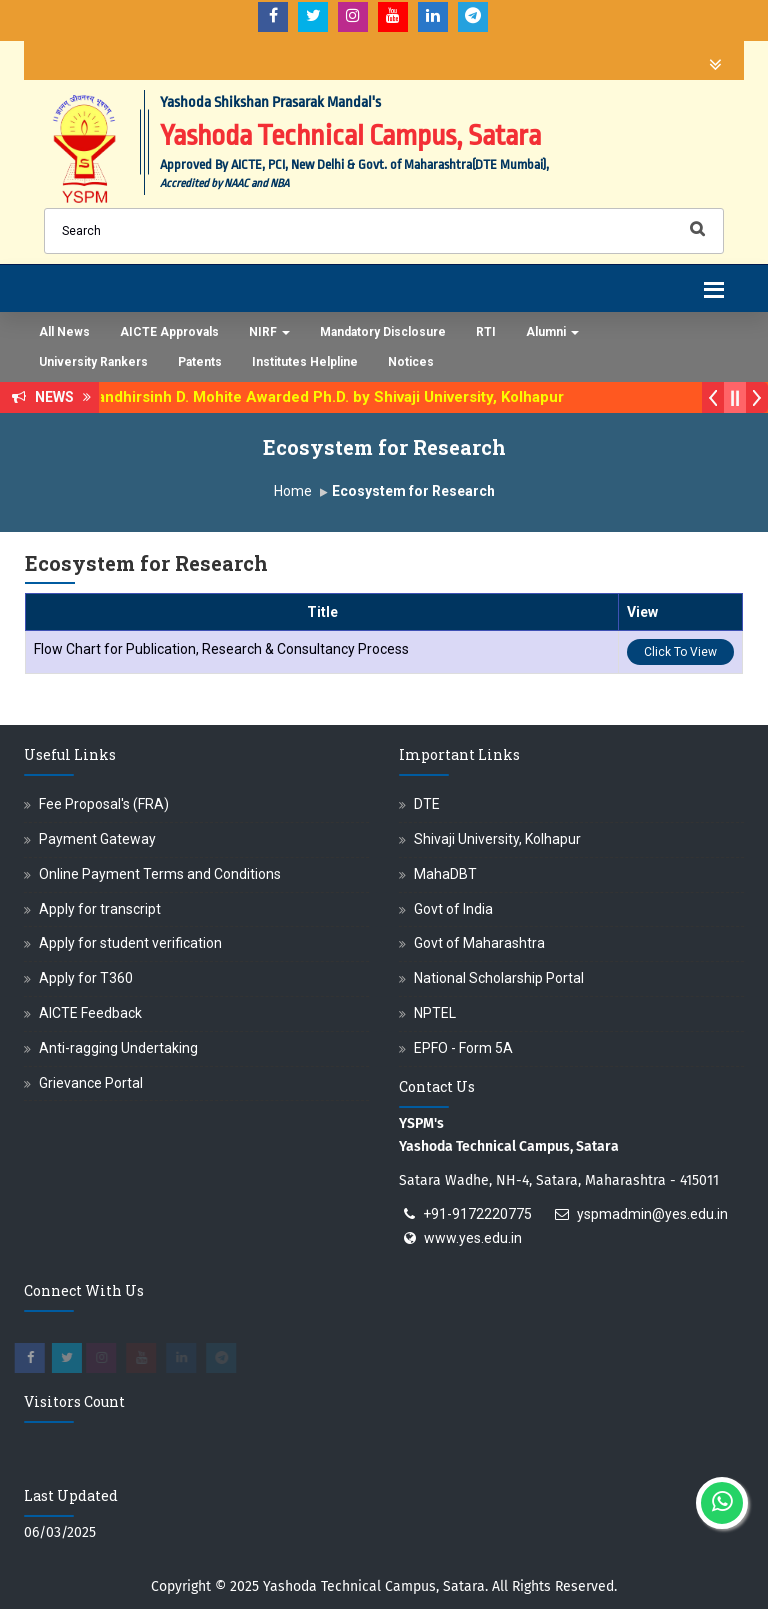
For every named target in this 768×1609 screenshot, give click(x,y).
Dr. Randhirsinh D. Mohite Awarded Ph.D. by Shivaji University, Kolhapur (326, 397)
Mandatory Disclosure (383, 332)
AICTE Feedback (90, 1013)
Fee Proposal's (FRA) (104, 804)
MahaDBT (445, 874)
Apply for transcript (100, 909)
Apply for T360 (86, 978)
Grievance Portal (91, 1083)
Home (293, 491)
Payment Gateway (97, 839)
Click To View (680, 652)
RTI (486, 332)
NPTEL (435, 1013)
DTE (427, 804)
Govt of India (453, 909)
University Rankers (93, 362)
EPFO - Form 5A (463, 1048)
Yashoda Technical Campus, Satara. (375, 1586)
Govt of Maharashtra (479, 943)
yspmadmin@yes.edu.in (652, 1214)
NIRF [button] (269, 332)
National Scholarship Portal (499, 978)
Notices (411, 362)
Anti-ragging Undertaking (118, 1048)
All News (64, 332)
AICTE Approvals (169, 332)
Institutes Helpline (305, 362)
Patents (200, 362)
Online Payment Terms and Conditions (160, 874)
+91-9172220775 (477, 1214)
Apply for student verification (130, 943)
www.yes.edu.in (473, 1238)
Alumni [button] (552, 332)
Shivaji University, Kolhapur (497, 839)
